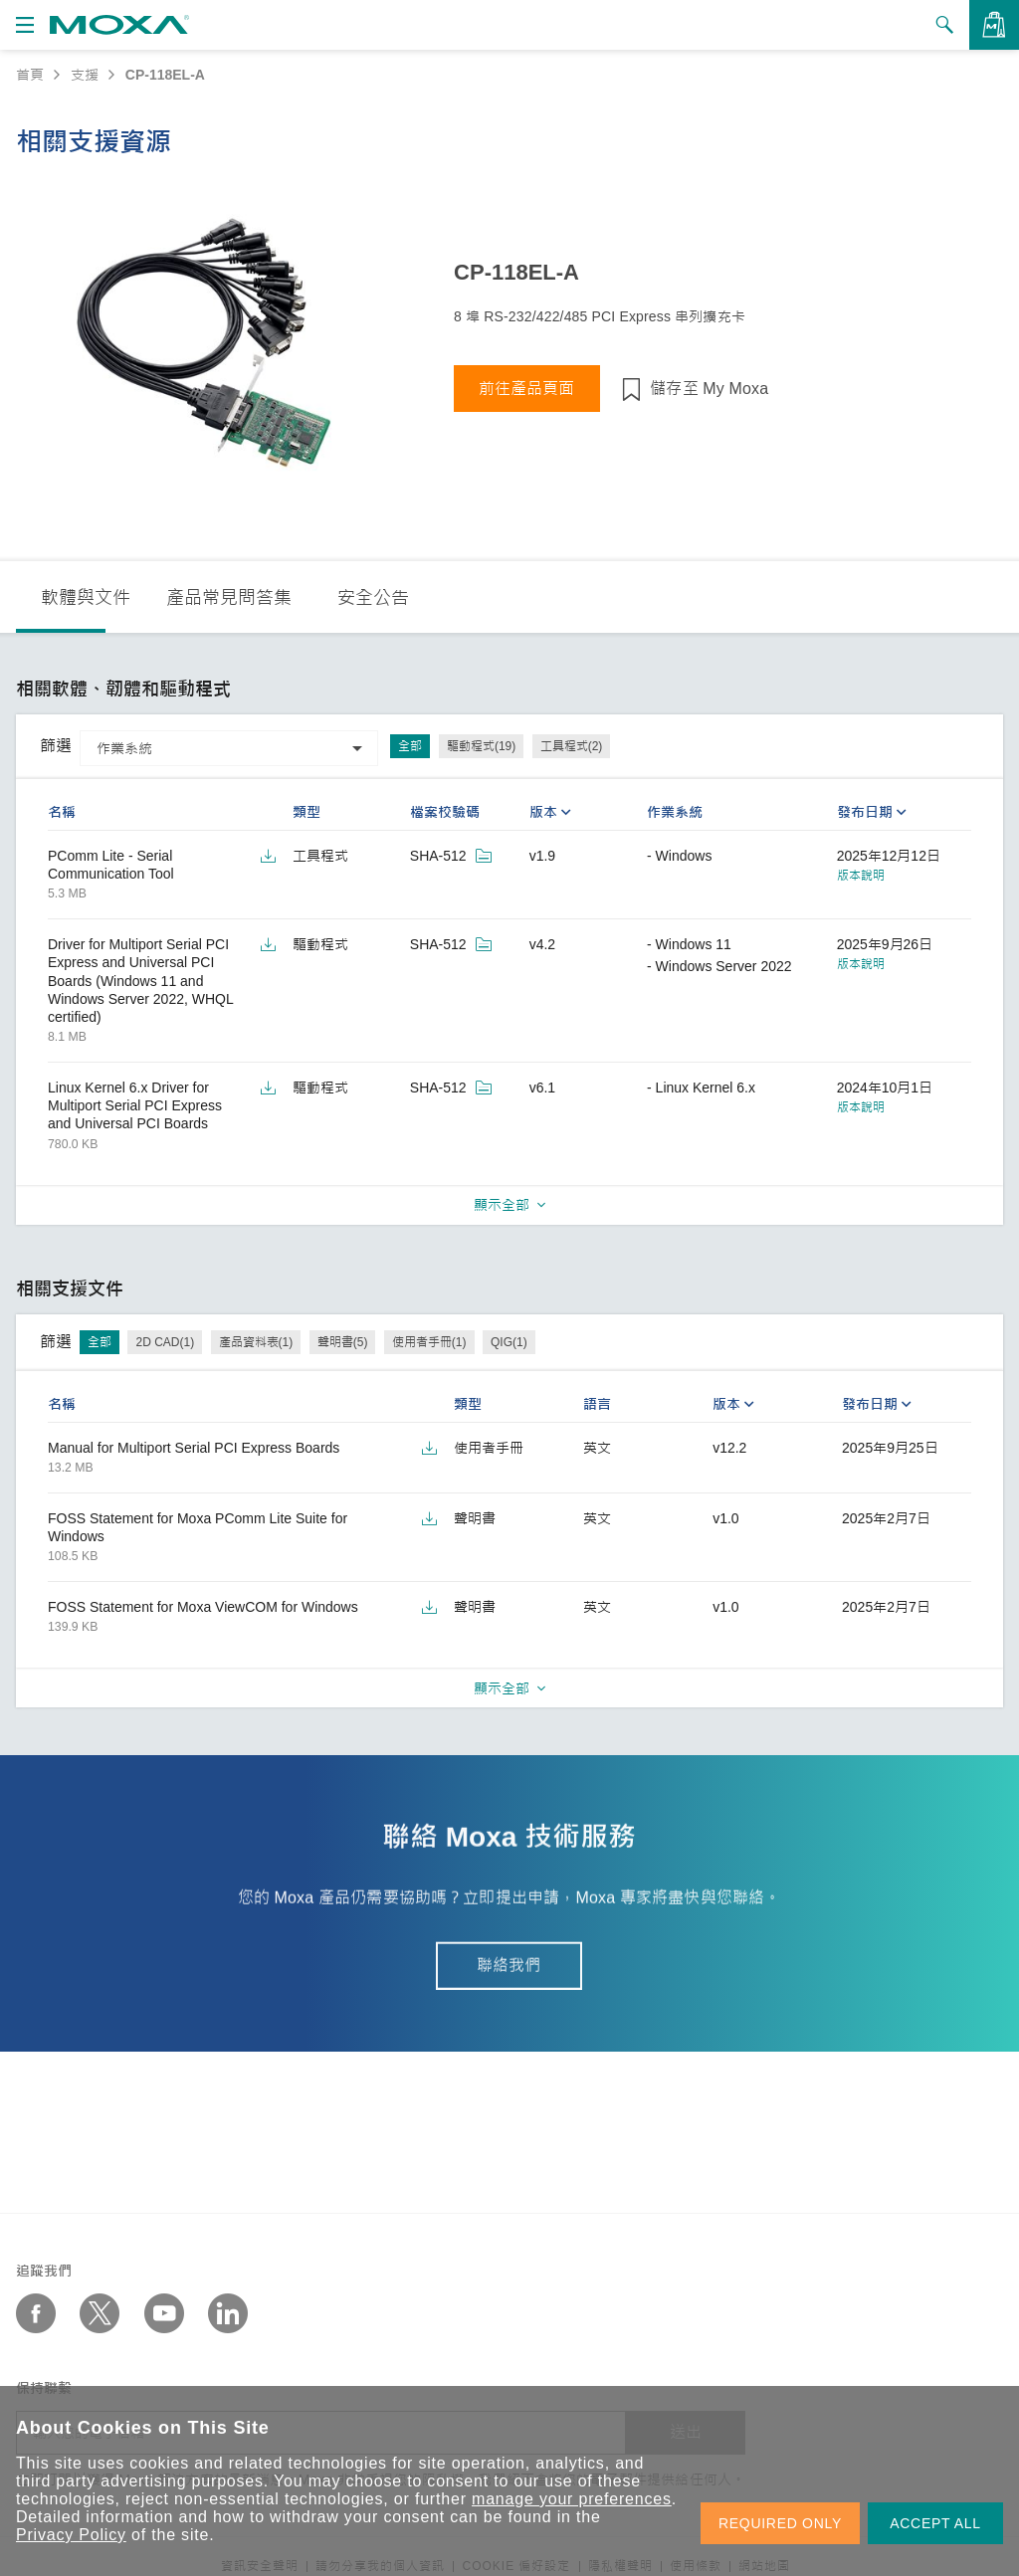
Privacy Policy (71, 2534)
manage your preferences (572, 2498)
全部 (410, 746)
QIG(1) (509, 1342)
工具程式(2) (571, 746)
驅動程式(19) (481, 746)
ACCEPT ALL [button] (935, 2523)
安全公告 (373, 598)
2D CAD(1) (164, 1342)
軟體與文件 (85, 598)
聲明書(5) (342, 1342)
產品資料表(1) (256, 1342)
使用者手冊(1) (429, 1342)
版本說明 (861, 876)
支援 (85, 75)
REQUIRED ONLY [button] (780, 2523)
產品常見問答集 (229, 598)
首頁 (30, 75)
